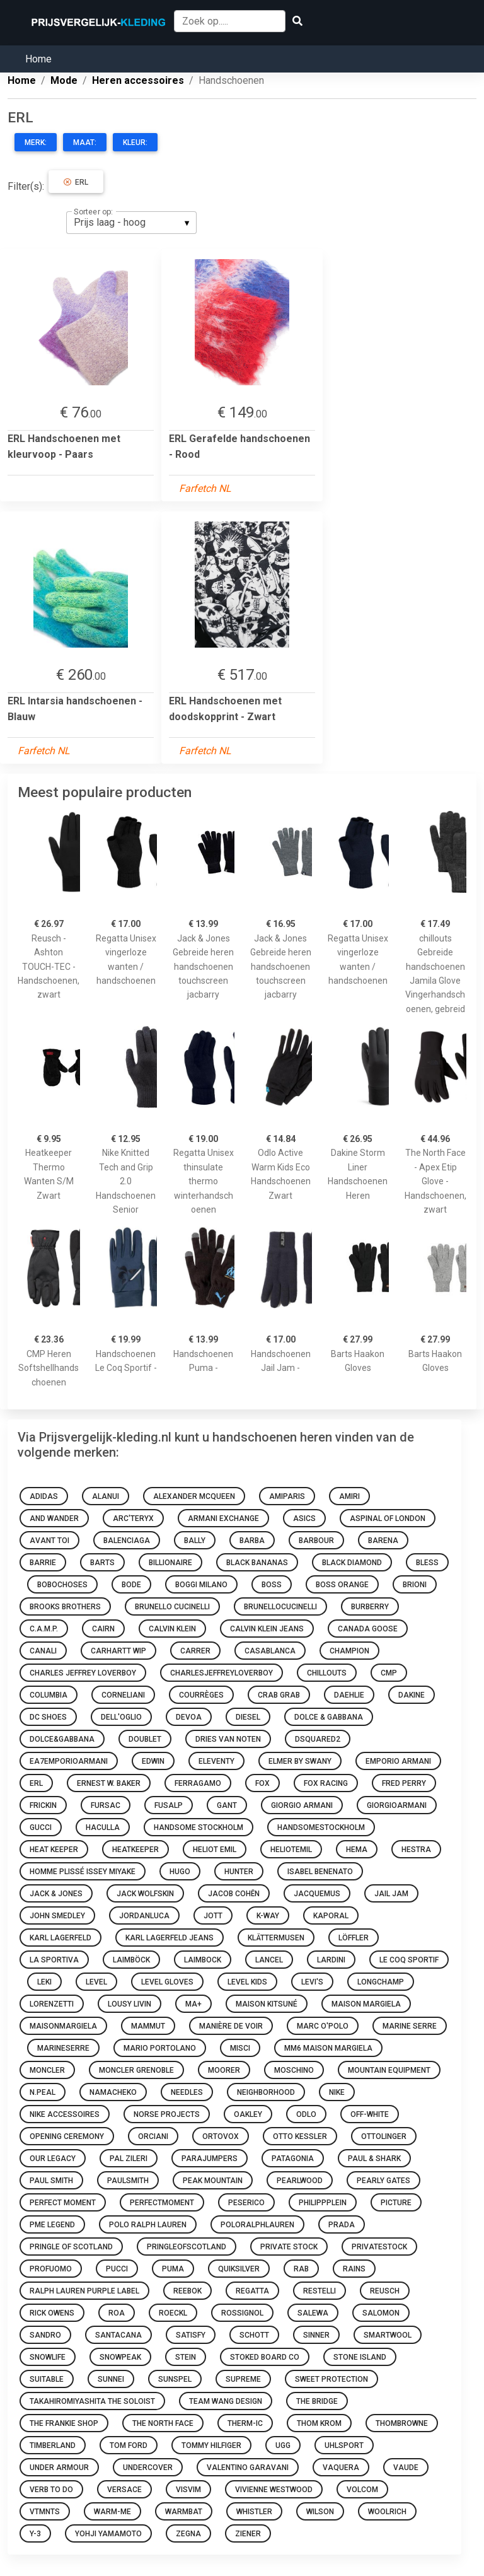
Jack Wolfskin (145, 1893)
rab (301, 2268)
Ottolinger (383, 2136)
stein (185, 2357)
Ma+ (193, 2004)
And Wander (54, 1518)
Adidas (44, 1496)
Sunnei (111, 2379)
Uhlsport (344, 2445)
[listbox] (131, 222)
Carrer (195, 1650)
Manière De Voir (231, 2026)
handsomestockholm (321, 1827)
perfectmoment (162, 2202)
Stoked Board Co (264, 2357)
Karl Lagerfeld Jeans (169, 1937)
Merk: (36, 142)
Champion (349, 1650)
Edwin (153, 1761)
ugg (283, 2445)
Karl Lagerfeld (60, 1937)
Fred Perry (404, 1783)
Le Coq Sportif (409, 1959)
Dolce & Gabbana (328, 1717)
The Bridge (317, 2401)
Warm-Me (112, 2511)
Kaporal (331, 1915)
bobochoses (62, 1584)
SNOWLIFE (48, 2357)
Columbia (48, 1695)
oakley (248, 2114)
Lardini (331, 1959)
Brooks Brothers (65, 1606)
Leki (44, 1982)
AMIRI (349, 1496)
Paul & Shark (374, 2158)
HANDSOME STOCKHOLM (198, 1827)
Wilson (320, 2511)
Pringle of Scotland (71, 2246)
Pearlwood (300, 2180)
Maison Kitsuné (266, 2004)
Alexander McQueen (194, 1496)
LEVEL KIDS (247, 1982)
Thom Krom (319, 2423)
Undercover (148, 2467)
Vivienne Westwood (274, 2489)
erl (36, 1783)
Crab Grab (279, 1695)
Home (38, 59)
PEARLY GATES (383, 2180)
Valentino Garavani (248, 2467)
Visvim (188, 2489)
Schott (254, 2335)
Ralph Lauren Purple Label (84, 2291)
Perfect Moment (63, 2202)
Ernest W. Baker (109, 1783)
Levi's (312, 1982)
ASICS (304, 1518)
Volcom (362, 2489)
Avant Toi (49, 1540)
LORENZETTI (52, 2004)
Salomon (381, 2313)
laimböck (131, 1959)
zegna (188, 2533)
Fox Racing (326, 1783)
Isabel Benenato (320, 1871)
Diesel (248, 1717)
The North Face (162, 2423)
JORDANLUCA (144, 1915)
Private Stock (289, 2246)
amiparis (287, 1496)
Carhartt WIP (118, 1650)
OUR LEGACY (53, 2158)
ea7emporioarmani (69, 1761)
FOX (262, 1783)
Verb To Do (51, 2489)
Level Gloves (167, 1982)
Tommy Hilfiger (211, 2445)
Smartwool (388, 2335)
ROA (116, 2313)
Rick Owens (52, 2313)
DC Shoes (48, 1717)
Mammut (148, 2026)
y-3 (35, 2533)
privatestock (379, 2246)
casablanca (270, 1650)
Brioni (415, 1584)
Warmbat (183, 2511)
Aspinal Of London (387, 1518)
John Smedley (57, 1915)
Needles (187, 2092)
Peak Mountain (213, 2180)
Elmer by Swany (299, 1761)
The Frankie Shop (64, 2423)
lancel (269, 1959)
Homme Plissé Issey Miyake (82, 1871)
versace (124, 2489)
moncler (47, 2070)
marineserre (63, 2048)
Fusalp (168, 1805)
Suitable (47, 2379)
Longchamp (380, 1982)
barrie (43, 1562)
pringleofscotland (186, 2246)
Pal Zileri (128, 2158)
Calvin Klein (172, 1628)
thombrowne (402, 2423)
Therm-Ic (245, 2423)
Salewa (312, 2313)
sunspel (175, 2379)
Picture (396, 2202)
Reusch (385, 2291)
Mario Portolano (160, 2048)
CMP (389, 1673)
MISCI (240, 2048)
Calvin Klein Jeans (267, 1628)
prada (341, 2224)
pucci (117, 2268)
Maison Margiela (366, 2004)
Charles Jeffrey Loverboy (83, 1673)
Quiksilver (239, 2268)
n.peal (42, 2092)
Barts (102, 1562)
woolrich (387, 2511)
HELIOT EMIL (214, 1849)
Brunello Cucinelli (172, 1606)
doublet (145, 1739)
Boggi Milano (201, 1584)
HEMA (356, 1849)
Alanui (105, 1496)
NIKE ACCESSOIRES (65, 2114)
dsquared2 (317, 1739)
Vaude (405, 2467)
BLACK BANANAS (257, 1562)
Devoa (189, 1717)
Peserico (246, 2202)
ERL (76, 182)
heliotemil (291, 1849)
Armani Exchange (223, 1518)
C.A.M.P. (44, 1628)
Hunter (238, 1871)
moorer (224, 2070)
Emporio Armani (398, 1761)
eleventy (216, 1761)
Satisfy (190, 2335)
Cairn (103, 1628)
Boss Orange (342, 1584)
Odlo (306, 2114)
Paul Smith (51, 2180)
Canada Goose (368, 1628)
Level (96, 1982)
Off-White (369, 2114)
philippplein (323, 2202)
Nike (337, 2092)
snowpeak (120, 2357)
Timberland (53, 2445)
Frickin (43, 1805)
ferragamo (198, 1783)
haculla (103, 1827)
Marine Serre (410, 2026)
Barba (252, 1540)
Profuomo (51, 2268)
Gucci (41, 1827)
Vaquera (341, 2467)
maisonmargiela (63, 2026)
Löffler (353, 1937)
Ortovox (220, 2136)
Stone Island (359, 2357)
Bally (194, 1540)
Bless (427, 1562)
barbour (316, 1540)
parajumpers (210, 2158)
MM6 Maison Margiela (328, 2048)
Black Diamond (352, 1562)
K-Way (267, 1915)
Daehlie (349, 1695)
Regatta (252, 2291)
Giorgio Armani (302, 1805)
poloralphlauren (257, 2224)
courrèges (201, 1695)
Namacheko (113, 2092)
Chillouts (327, 1673)
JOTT (213, 1915)
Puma (173, 2268)
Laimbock (202, 1959)
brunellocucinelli (280, 1606)
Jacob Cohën (234, 1893)
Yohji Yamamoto (108, 2533)
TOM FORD (128, 2445)
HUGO (180, 1871)
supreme (243, 2379)
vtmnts (45, 2511)
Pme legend (52, 2224)
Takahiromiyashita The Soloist (92, 2401)
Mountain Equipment (389, 2070)
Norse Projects (167, 2114)
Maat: (84, 142)
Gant (227, 1805)
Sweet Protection (331, 2379)
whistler (254, 2511)
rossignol (242, 2313)
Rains (354, 2268)
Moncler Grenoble (136, 2070)
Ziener (248, 2533)
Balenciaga (126, 1540)
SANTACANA (118, 2335)
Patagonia (293, 2158)
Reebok (187, 2291)
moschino (294, 2070)
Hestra (416, 1849)
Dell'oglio (121, 1717)
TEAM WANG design (225, 2401)
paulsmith (128, 2180)
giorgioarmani (397, 1805)
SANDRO (45, 2335)
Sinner (316, 2335)
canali (43, 1650)
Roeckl (173, 2313)
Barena (383, 1540)
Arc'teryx (133, 1518)
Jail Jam (391, 1893)
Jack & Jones (56, 1893)
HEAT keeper (54, 1849)
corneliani (123, 1695)
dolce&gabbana (62, 1739)
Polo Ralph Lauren (148, 2224)
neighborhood (266, 2092)
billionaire (170, 1562)
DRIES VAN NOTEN (228, 1739)
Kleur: (135, 142)
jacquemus (317, 1893)
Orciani (153, 2136)
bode (131, 1584)
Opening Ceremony (67, 2136)
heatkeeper (135, 1849)
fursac (105, 1805)
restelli (319, 2291)
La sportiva (54, 1959)
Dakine (411, 1695)
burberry (370, 1606)
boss (272, 1584)
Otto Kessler (300, 2136)
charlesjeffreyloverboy (221, 1673)
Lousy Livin (129, 2004)
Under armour (59, 2467)
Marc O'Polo (323, 2026)
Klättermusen (276, 1937)
